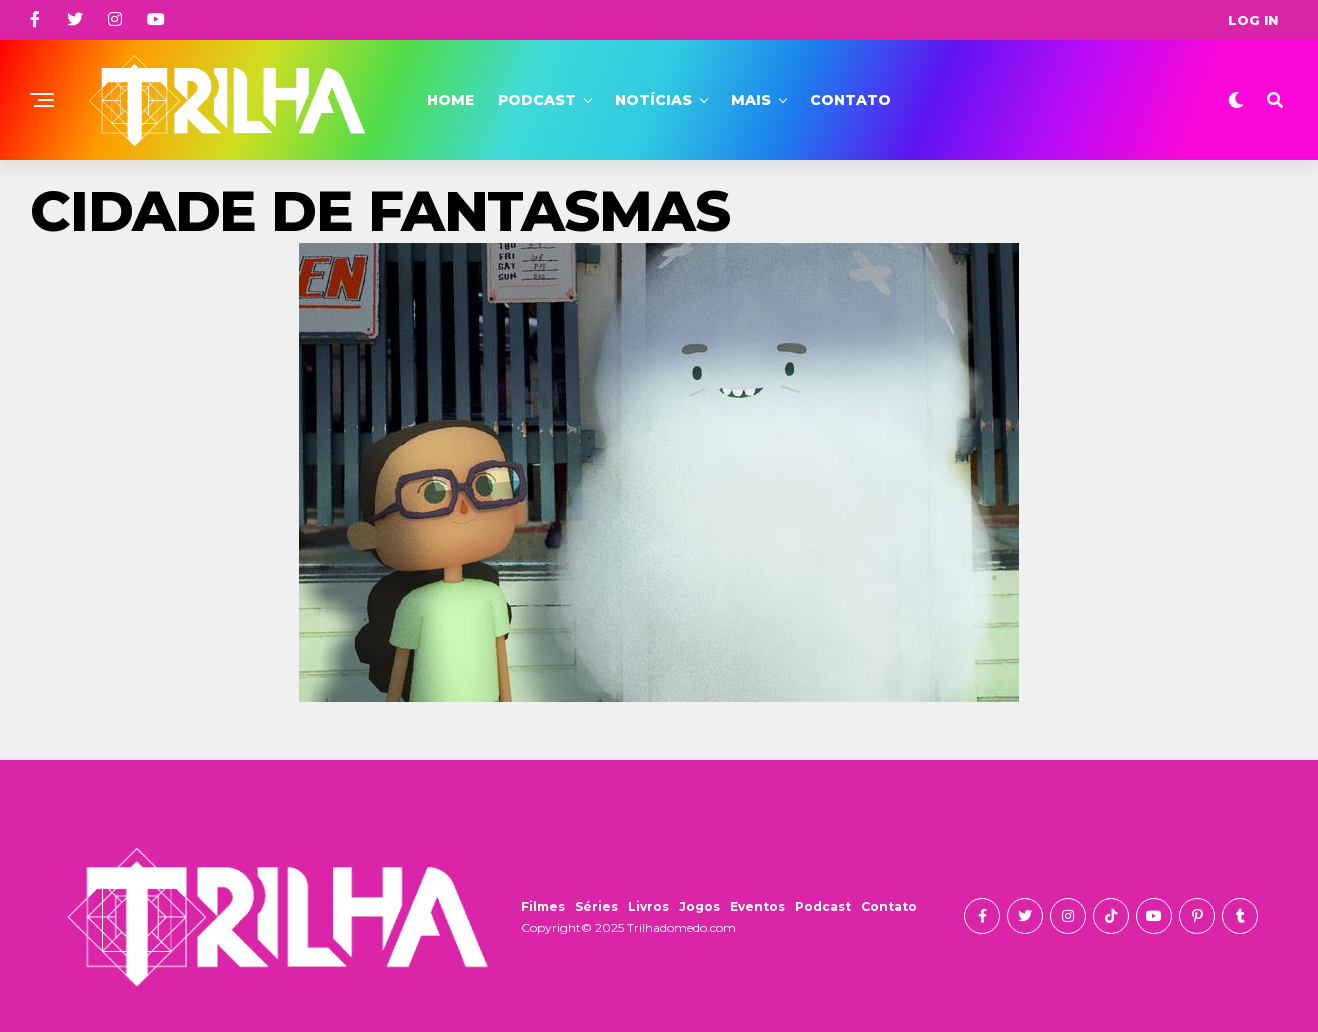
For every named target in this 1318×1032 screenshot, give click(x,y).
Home (450, 100)
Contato (850, 100)
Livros (648, 906)
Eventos (757, 906)
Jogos (699, 906)
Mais (751, 100)
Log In (1253, 20)
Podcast (537, 100)
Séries (596, 906)
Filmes (543, 906)
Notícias (653, 100)
